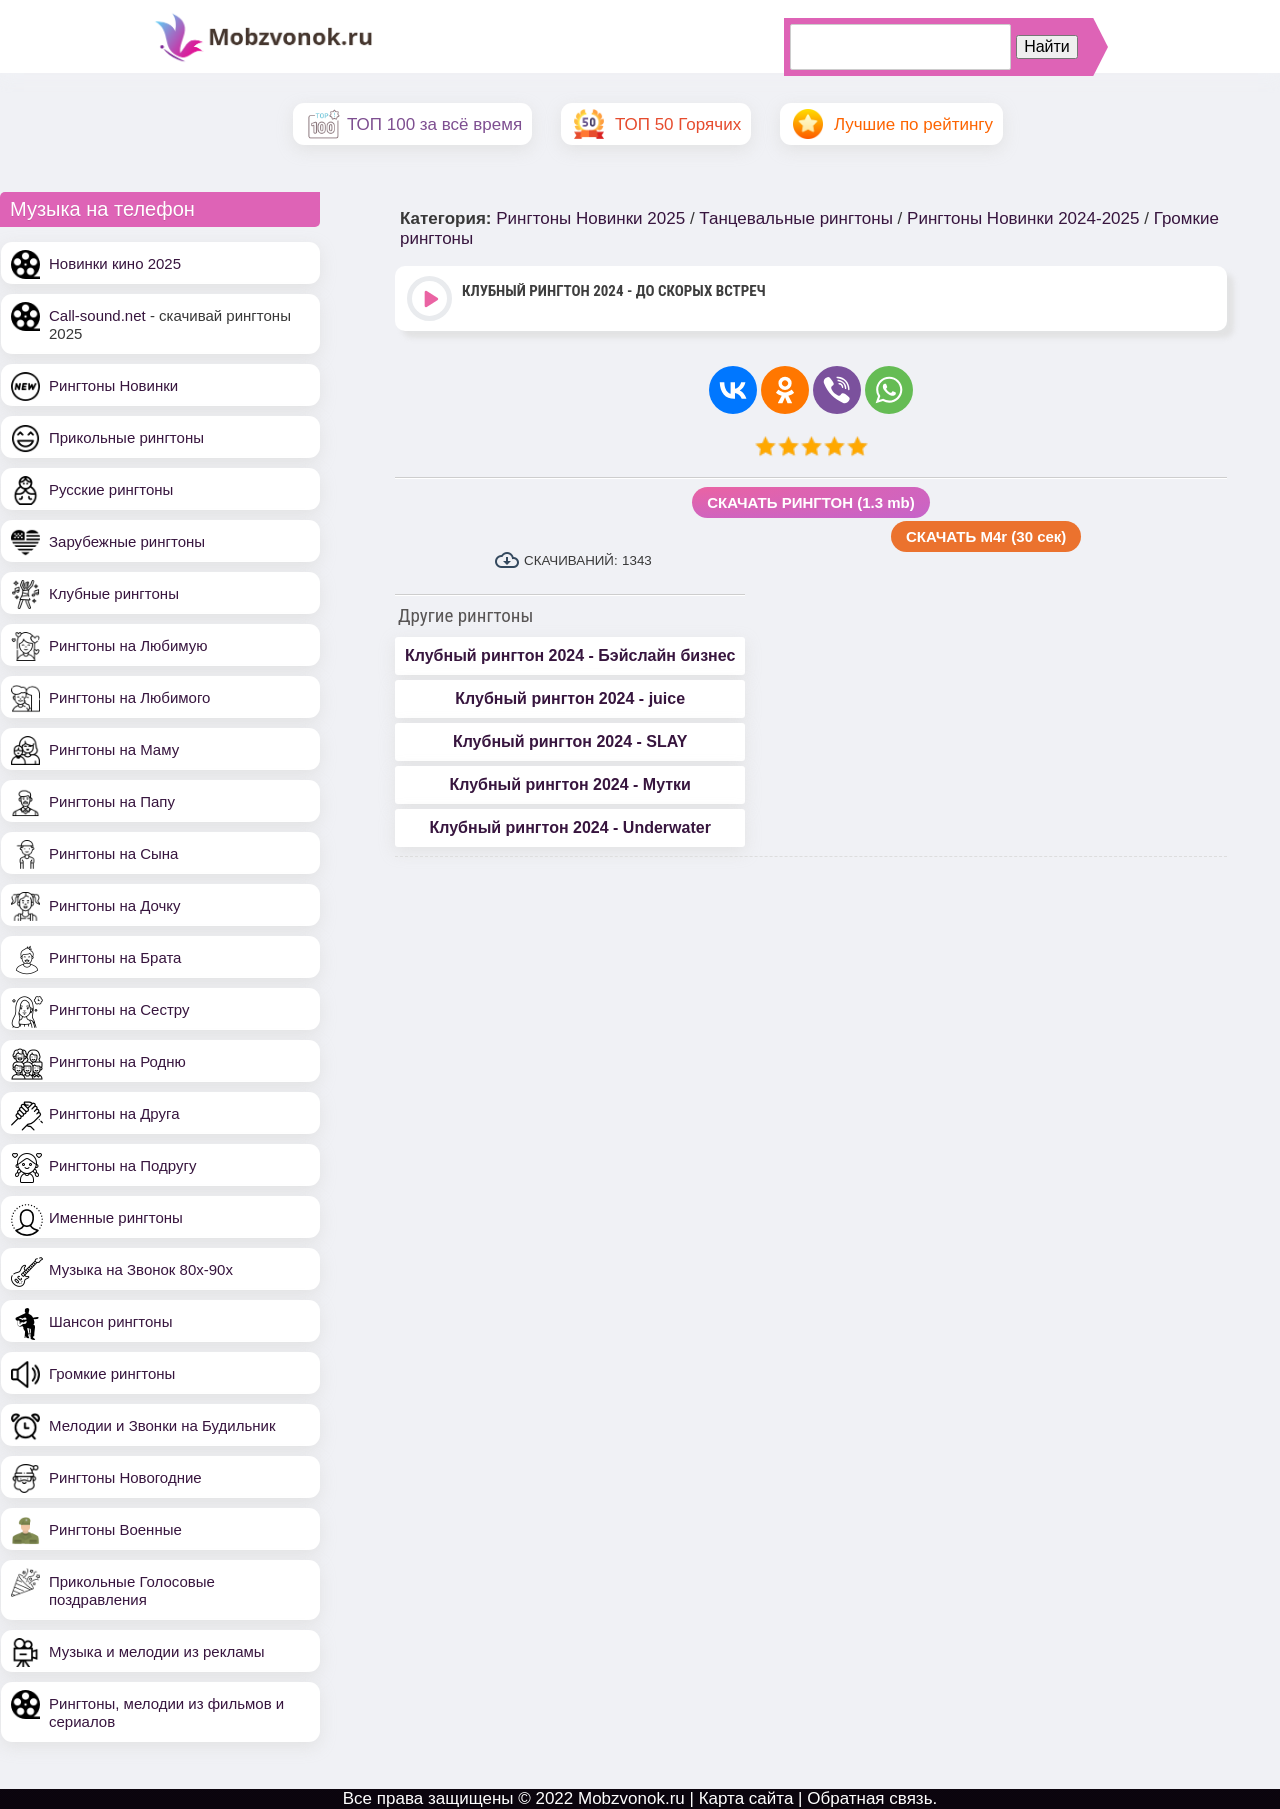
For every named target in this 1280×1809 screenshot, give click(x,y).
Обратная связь (869, 1798)
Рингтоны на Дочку (115, 905)
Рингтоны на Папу (112, 801)
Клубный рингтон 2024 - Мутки (569, 784)
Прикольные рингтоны (126, 437)
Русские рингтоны (111, 489)
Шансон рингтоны (110, 1321)
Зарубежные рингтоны (127, 541)
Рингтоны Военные (115, 1529)
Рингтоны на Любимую (128, 645)
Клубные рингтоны (114, 593)
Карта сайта (746, 1798)
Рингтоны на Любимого (129, 697)
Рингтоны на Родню (117, 1061)
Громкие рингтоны (112, 1373)
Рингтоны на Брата (115, 957)
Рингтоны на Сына (113, 853)
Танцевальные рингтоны (796, 218)
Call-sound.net (97, 315)
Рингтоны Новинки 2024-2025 (1023, 218)
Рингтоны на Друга (114, 1113)
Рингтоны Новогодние (125, 1477)
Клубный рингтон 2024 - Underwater (569, 827)
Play (431, 300)
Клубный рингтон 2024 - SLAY (570, 741)
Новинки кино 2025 (115, 263)
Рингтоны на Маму (114, 749)
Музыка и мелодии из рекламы (157, 1651)
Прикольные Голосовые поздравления (132, 1590)
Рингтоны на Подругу (122, 1165)
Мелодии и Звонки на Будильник (162, 1425)
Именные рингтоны (116, 1217)
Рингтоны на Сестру (119, 1009)
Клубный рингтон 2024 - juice (570, 698)
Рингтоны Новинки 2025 (590, 218)
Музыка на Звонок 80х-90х (141, 1269)
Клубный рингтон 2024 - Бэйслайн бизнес (570, 655)
